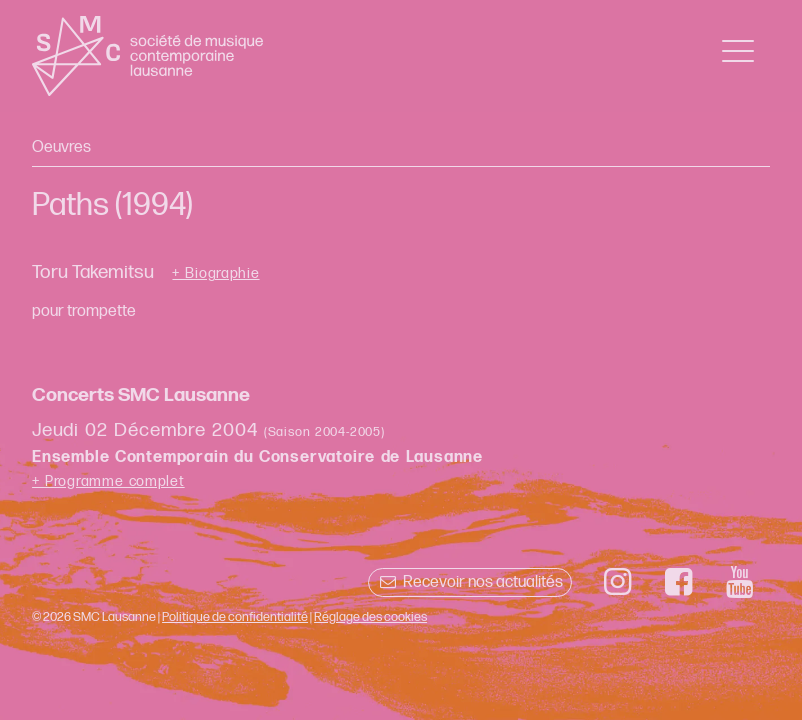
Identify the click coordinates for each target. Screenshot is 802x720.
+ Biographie (215, 274)
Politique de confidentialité (235, 617)
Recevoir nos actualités (469, 582)
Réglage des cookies (370, 617)
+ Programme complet (108, 481)
